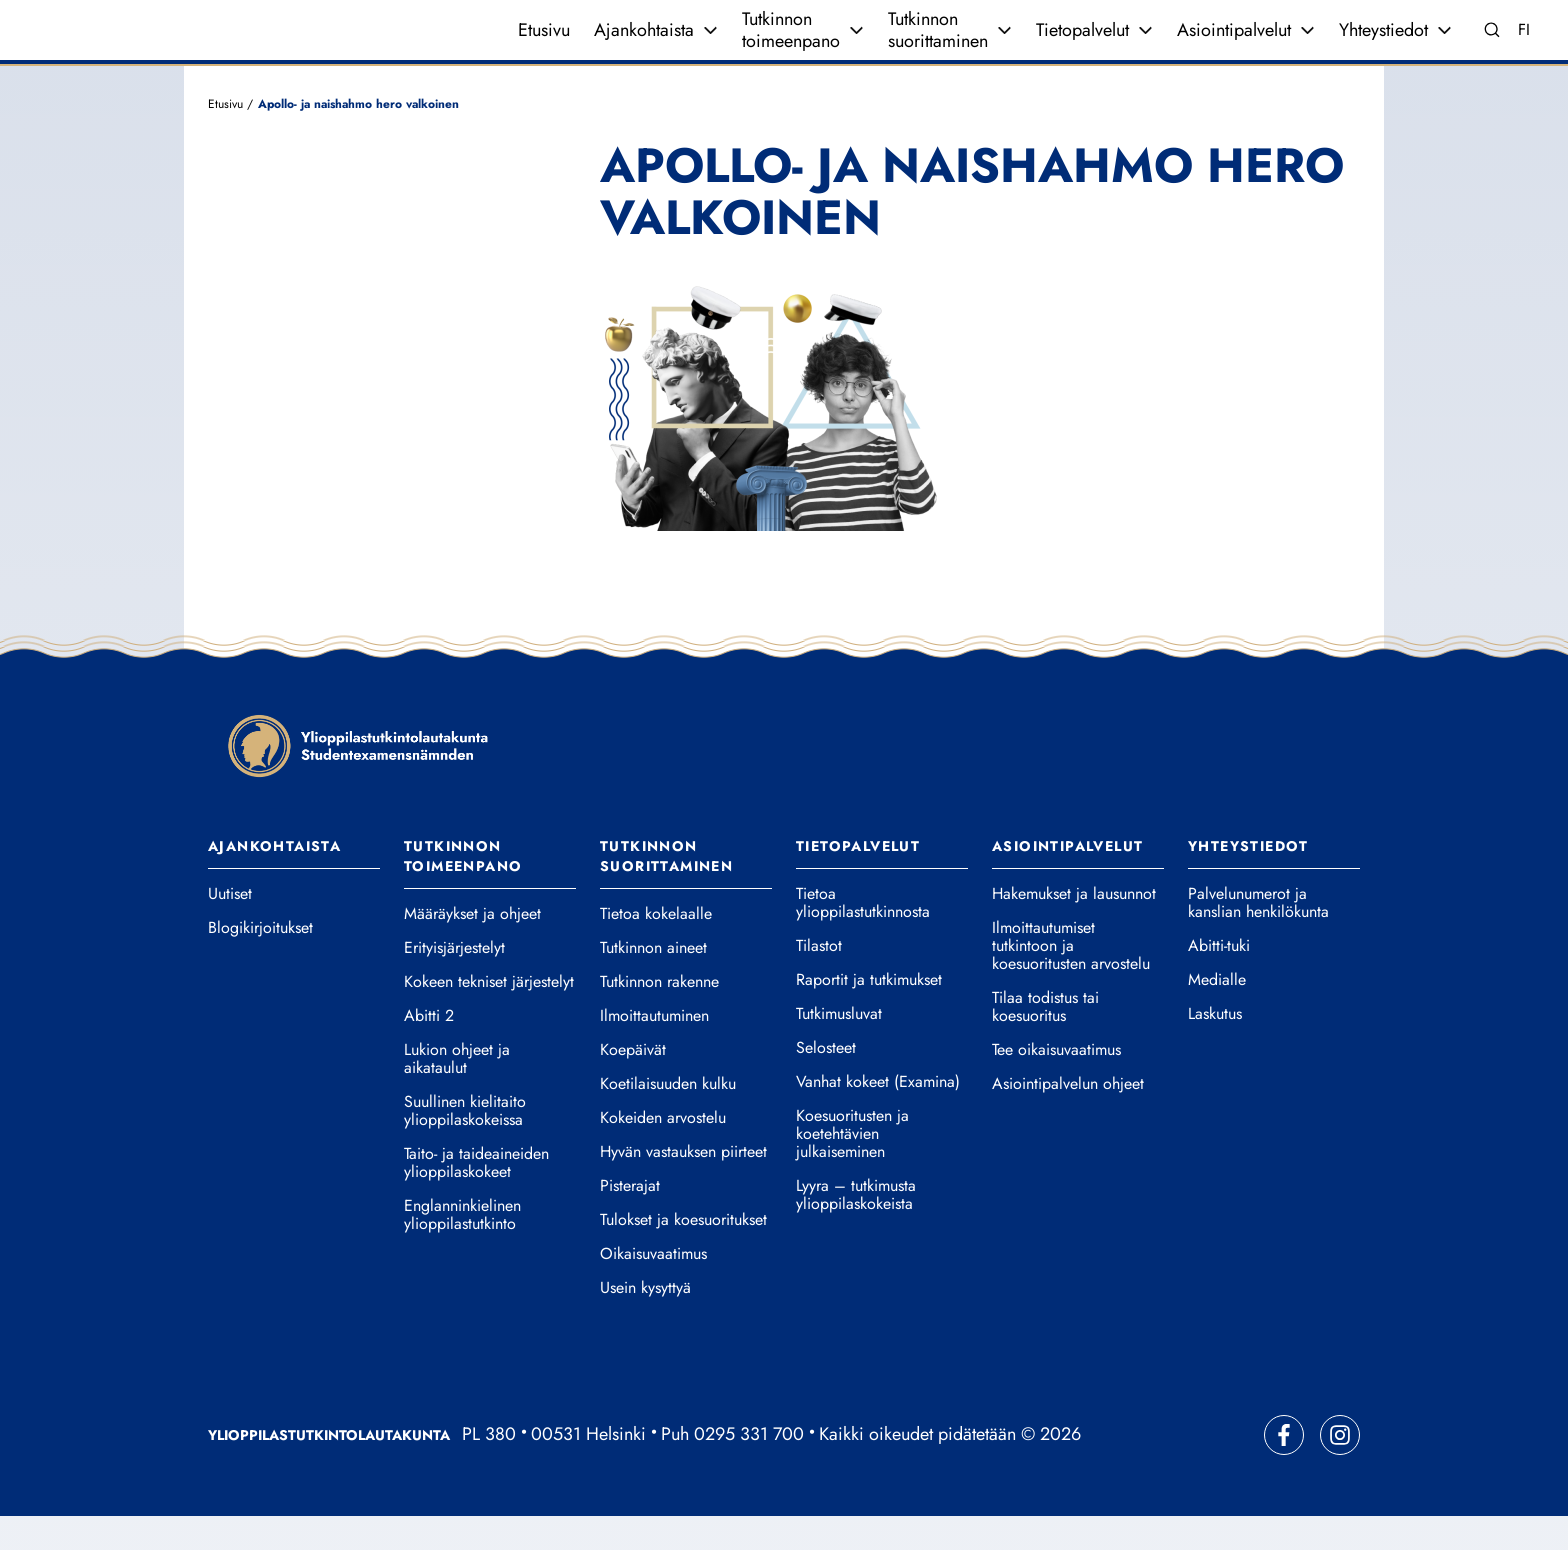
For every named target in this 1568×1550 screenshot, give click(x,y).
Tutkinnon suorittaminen (938, 47)
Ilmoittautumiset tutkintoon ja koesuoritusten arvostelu (1071, 980)
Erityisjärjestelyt (454, 982)
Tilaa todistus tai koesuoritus (1045, 1041)
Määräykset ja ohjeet (472, 948)
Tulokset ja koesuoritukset (683, 1254)
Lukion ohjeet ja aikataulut (457, 1093)
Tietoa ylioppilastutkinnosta (863, 937)
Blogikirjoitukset (260, 962)
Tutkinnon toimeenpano (791, 47)
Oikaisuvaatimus (653, 1288)
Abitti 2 (429, 1050)
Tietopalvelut (1082, 47)
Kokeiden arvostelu (663, 1152)
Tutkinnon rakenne (659, 1016)
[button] (882, 436)
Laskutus (1215, 1048)
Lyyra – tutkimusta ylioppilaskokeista (856, 1229)
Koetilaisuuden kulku (668, 1118)
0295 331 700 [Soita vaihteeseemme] (749, 1468)
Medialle (1217, 1014)
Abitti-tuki (1219, 980)
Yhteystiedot (1383, 47)
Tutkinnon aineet (653, 982)
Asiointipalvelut (1234, 47)
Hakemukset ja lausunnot (1074, 928)
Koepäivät (633, 1084)
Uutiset (230, 928)
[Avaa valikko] (710, 47)
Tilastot (819, 980)
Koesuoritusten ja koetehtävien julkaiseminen (852, 1168)
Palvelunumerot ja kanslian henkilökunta (1258, 937)
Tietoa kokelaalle (656, 948)
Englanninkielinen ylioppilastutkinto (462, 1249)
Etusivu (544, 47)
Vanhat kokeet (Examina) (878, 1116)
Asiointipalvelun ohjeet (1068, 1118)
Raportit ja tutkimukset (869, 1014)
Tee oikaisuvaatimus (1056, 1084)
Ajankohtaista (644, 47)
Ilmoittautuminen (654, 1050)
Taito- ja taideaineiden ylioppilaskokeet (476, 1197)
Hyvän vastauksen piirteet (683, 1186)
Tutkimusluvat (839, 1048)
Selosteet (826, 1082)
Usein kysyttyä (645, 1322)
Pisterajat (630, 1220)
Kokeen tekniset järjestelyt (489, 1016)
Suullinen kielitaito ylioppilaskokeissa (465, 1145)
